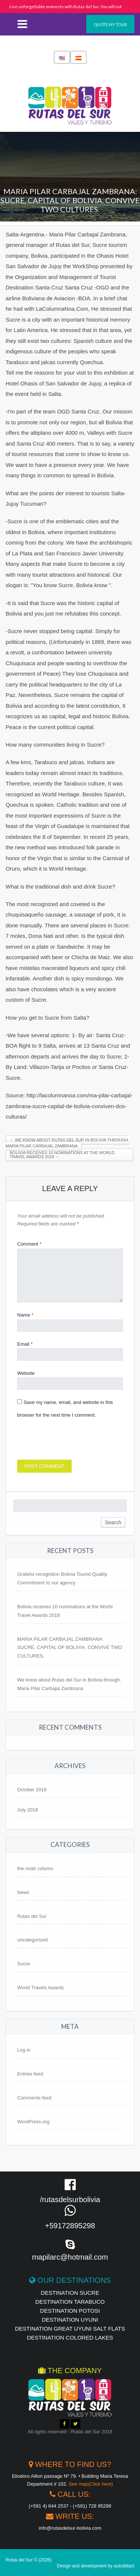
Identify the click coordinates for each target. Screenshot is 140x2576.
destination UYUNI (70, 2319)
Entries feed (30, 2074)
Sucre (23, 1963)
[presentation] (74, 1441)
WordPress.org (33, 2121)
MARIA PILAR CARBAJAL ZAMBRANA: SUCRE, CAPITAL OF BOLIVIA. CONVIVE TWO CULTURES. (69, 1647)
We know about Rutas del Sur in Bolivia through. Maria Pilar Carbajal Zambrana (67, 1143)
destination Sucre (70, 2293)
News (23, 1892)
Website (26, 1373)
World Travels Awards (40, 1987)
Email (24, 1344)
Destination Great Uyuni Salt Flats (70, 2328)
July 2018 (27, 1810)
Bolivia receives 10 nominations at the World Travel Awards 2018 (62, 1154)
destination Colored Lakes (70, 2337)
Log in (23, 2050)
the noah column (35, 1868)
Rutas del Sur (32, 1916)
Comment (29, 1244)
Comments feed (34, 2098)
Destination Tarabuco (70, 2301)
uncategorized (32, 1940)
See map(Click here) (91, 2484)
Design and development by (96, 2566)
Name (25, 1315)
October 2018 (32, 1789)
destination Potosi (70, 2310)
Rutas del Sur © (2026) (29, 2560)
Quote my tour (110, 24)
